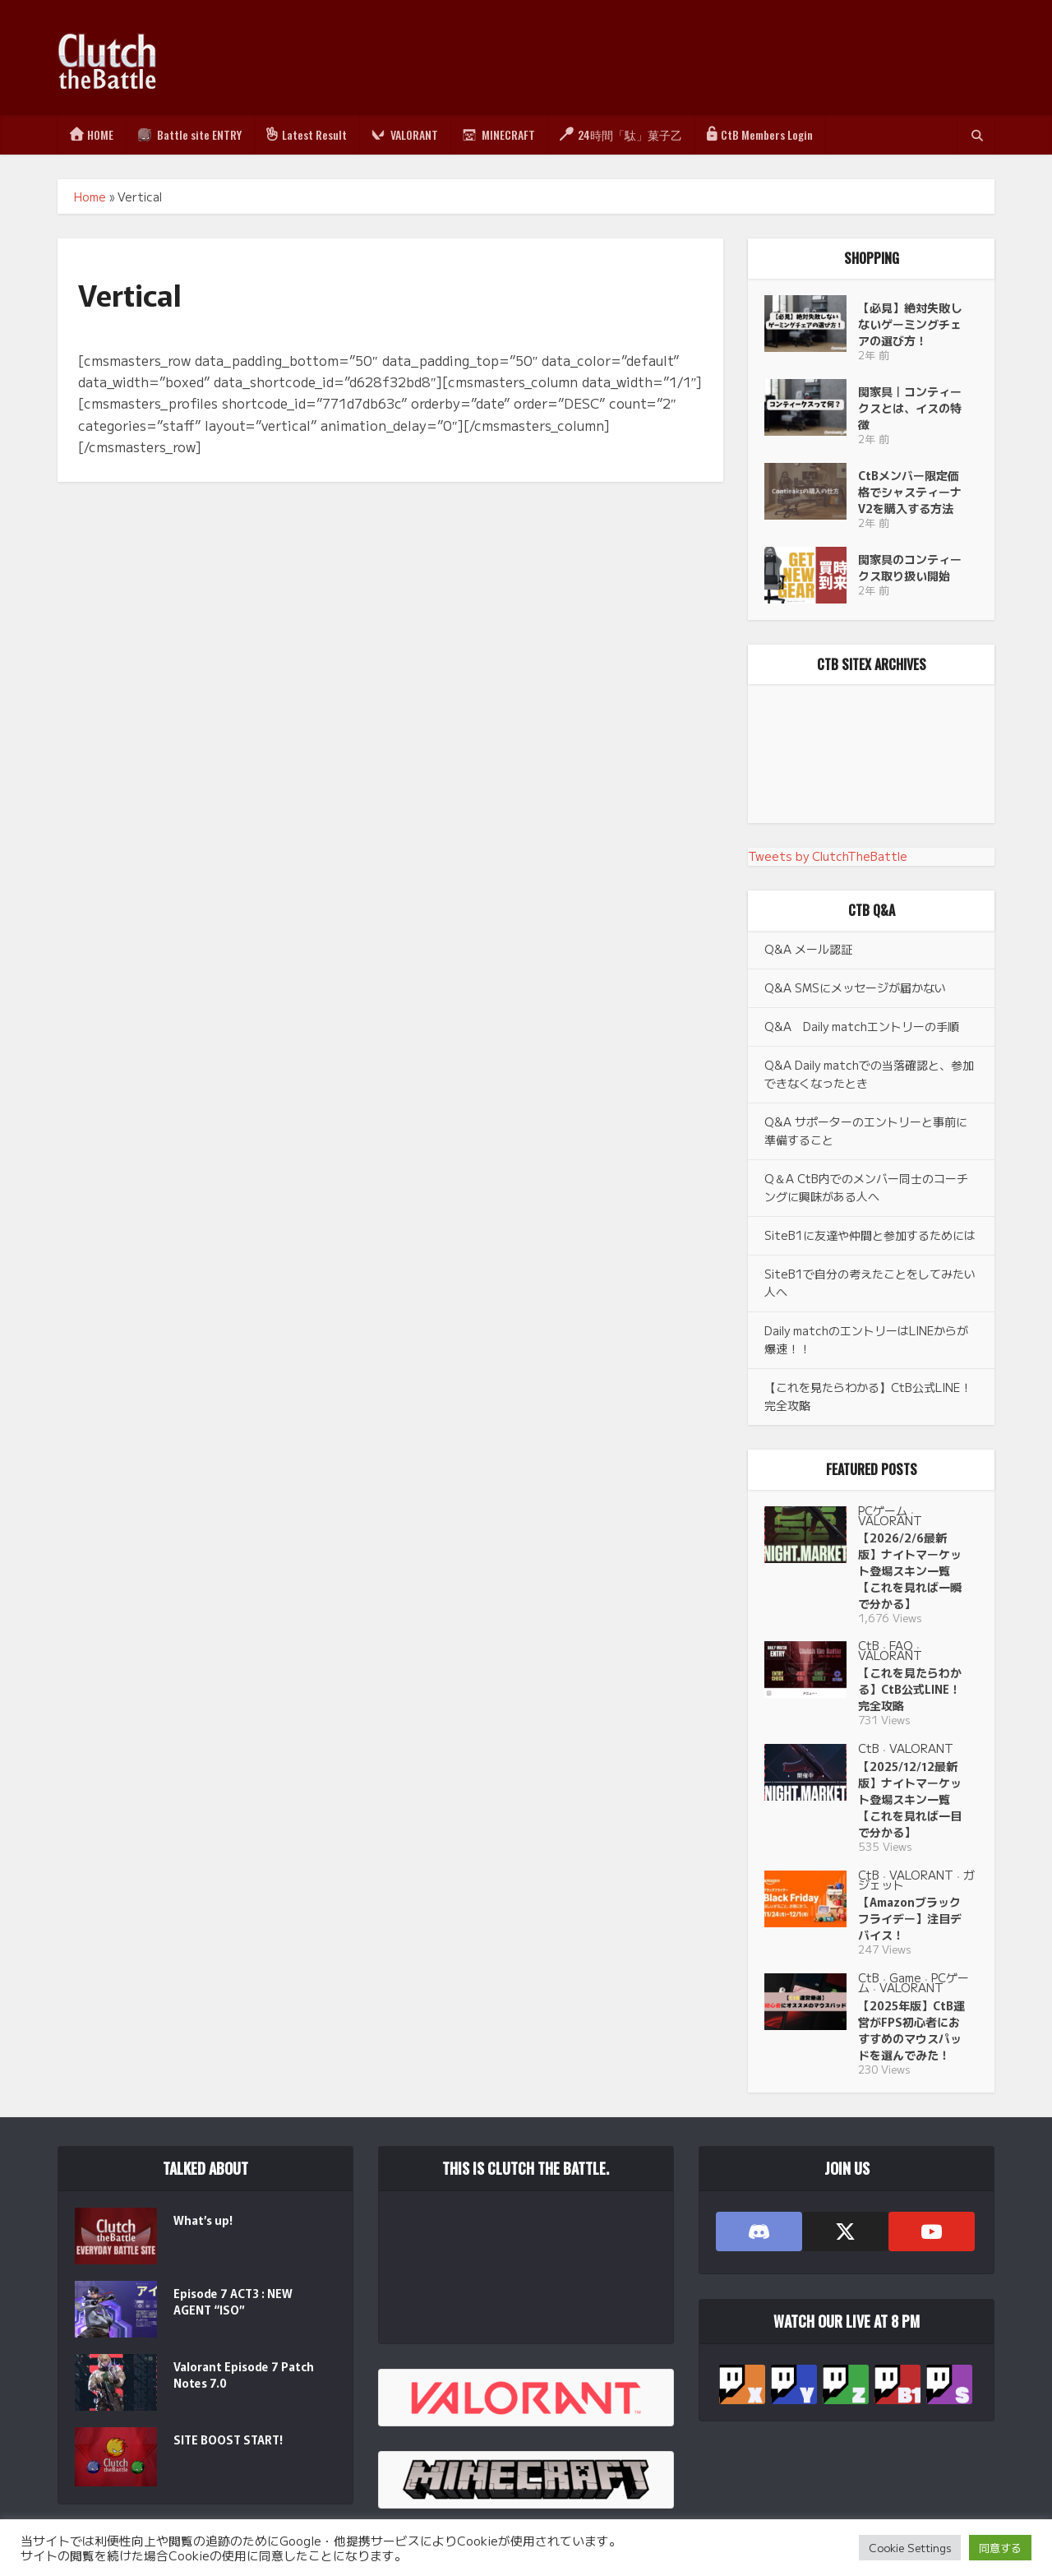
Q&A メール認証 (808, 949)
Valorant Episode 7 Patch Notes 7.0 (243, 2374)
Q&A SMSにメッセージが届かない (855, 987)
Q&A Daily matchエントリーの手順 (861, 1026)
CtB (868, 1645)
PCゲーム (882, 1510)
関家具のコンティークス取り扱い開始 (910, 567)
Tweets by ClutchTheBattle (827, 856)
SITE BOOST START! (228, 2439)
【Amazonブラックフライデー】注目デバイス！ (910, 1918)
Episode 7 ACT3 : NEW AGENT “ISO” (233, 2301)
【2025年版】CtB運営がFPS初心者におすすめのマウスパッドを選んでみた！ (911, 2030)
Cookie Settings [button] (910, 2547)
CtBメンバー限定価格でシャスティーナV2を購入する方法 (910, 491)
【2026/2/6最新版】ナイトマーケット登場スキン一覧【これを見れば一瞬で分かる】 (910, 1570)
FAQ (901, 1645)
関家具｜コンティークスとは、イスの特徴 (910, 407)
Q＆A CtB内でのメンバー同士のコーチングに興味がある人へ (866, 1187)
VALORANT (890, 1520)
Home (90, 196)
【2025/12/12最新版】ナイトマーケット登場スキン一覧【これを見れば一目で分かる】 (910, 1799)
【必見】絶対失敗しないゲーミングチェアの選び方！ (910, 324)
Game (905, 1977)
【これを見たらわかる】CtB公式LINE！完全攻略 (910, 1688)
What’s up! (203, 2220)
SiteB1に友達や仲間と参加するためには (870, 1235)
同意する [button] (1000, 2547)
